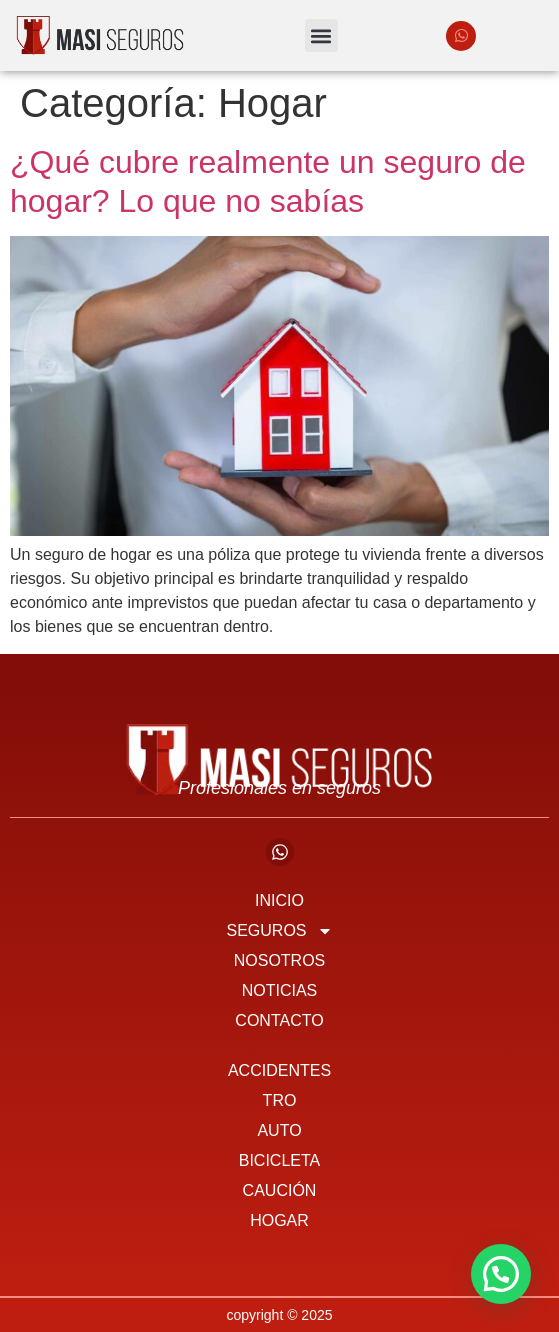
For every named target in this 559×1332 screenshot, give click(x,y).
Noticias (280, 990)
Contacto (279, 1020)
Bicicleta (280, 1160)
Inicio (279, 900)
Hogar (279, 1220)
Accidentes (279, 1070)
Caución (280, 1190)
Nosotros (280, 960)
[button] (321, 35)
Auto (279, 1130)
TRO (280, 1100)
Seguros (279, 931)
